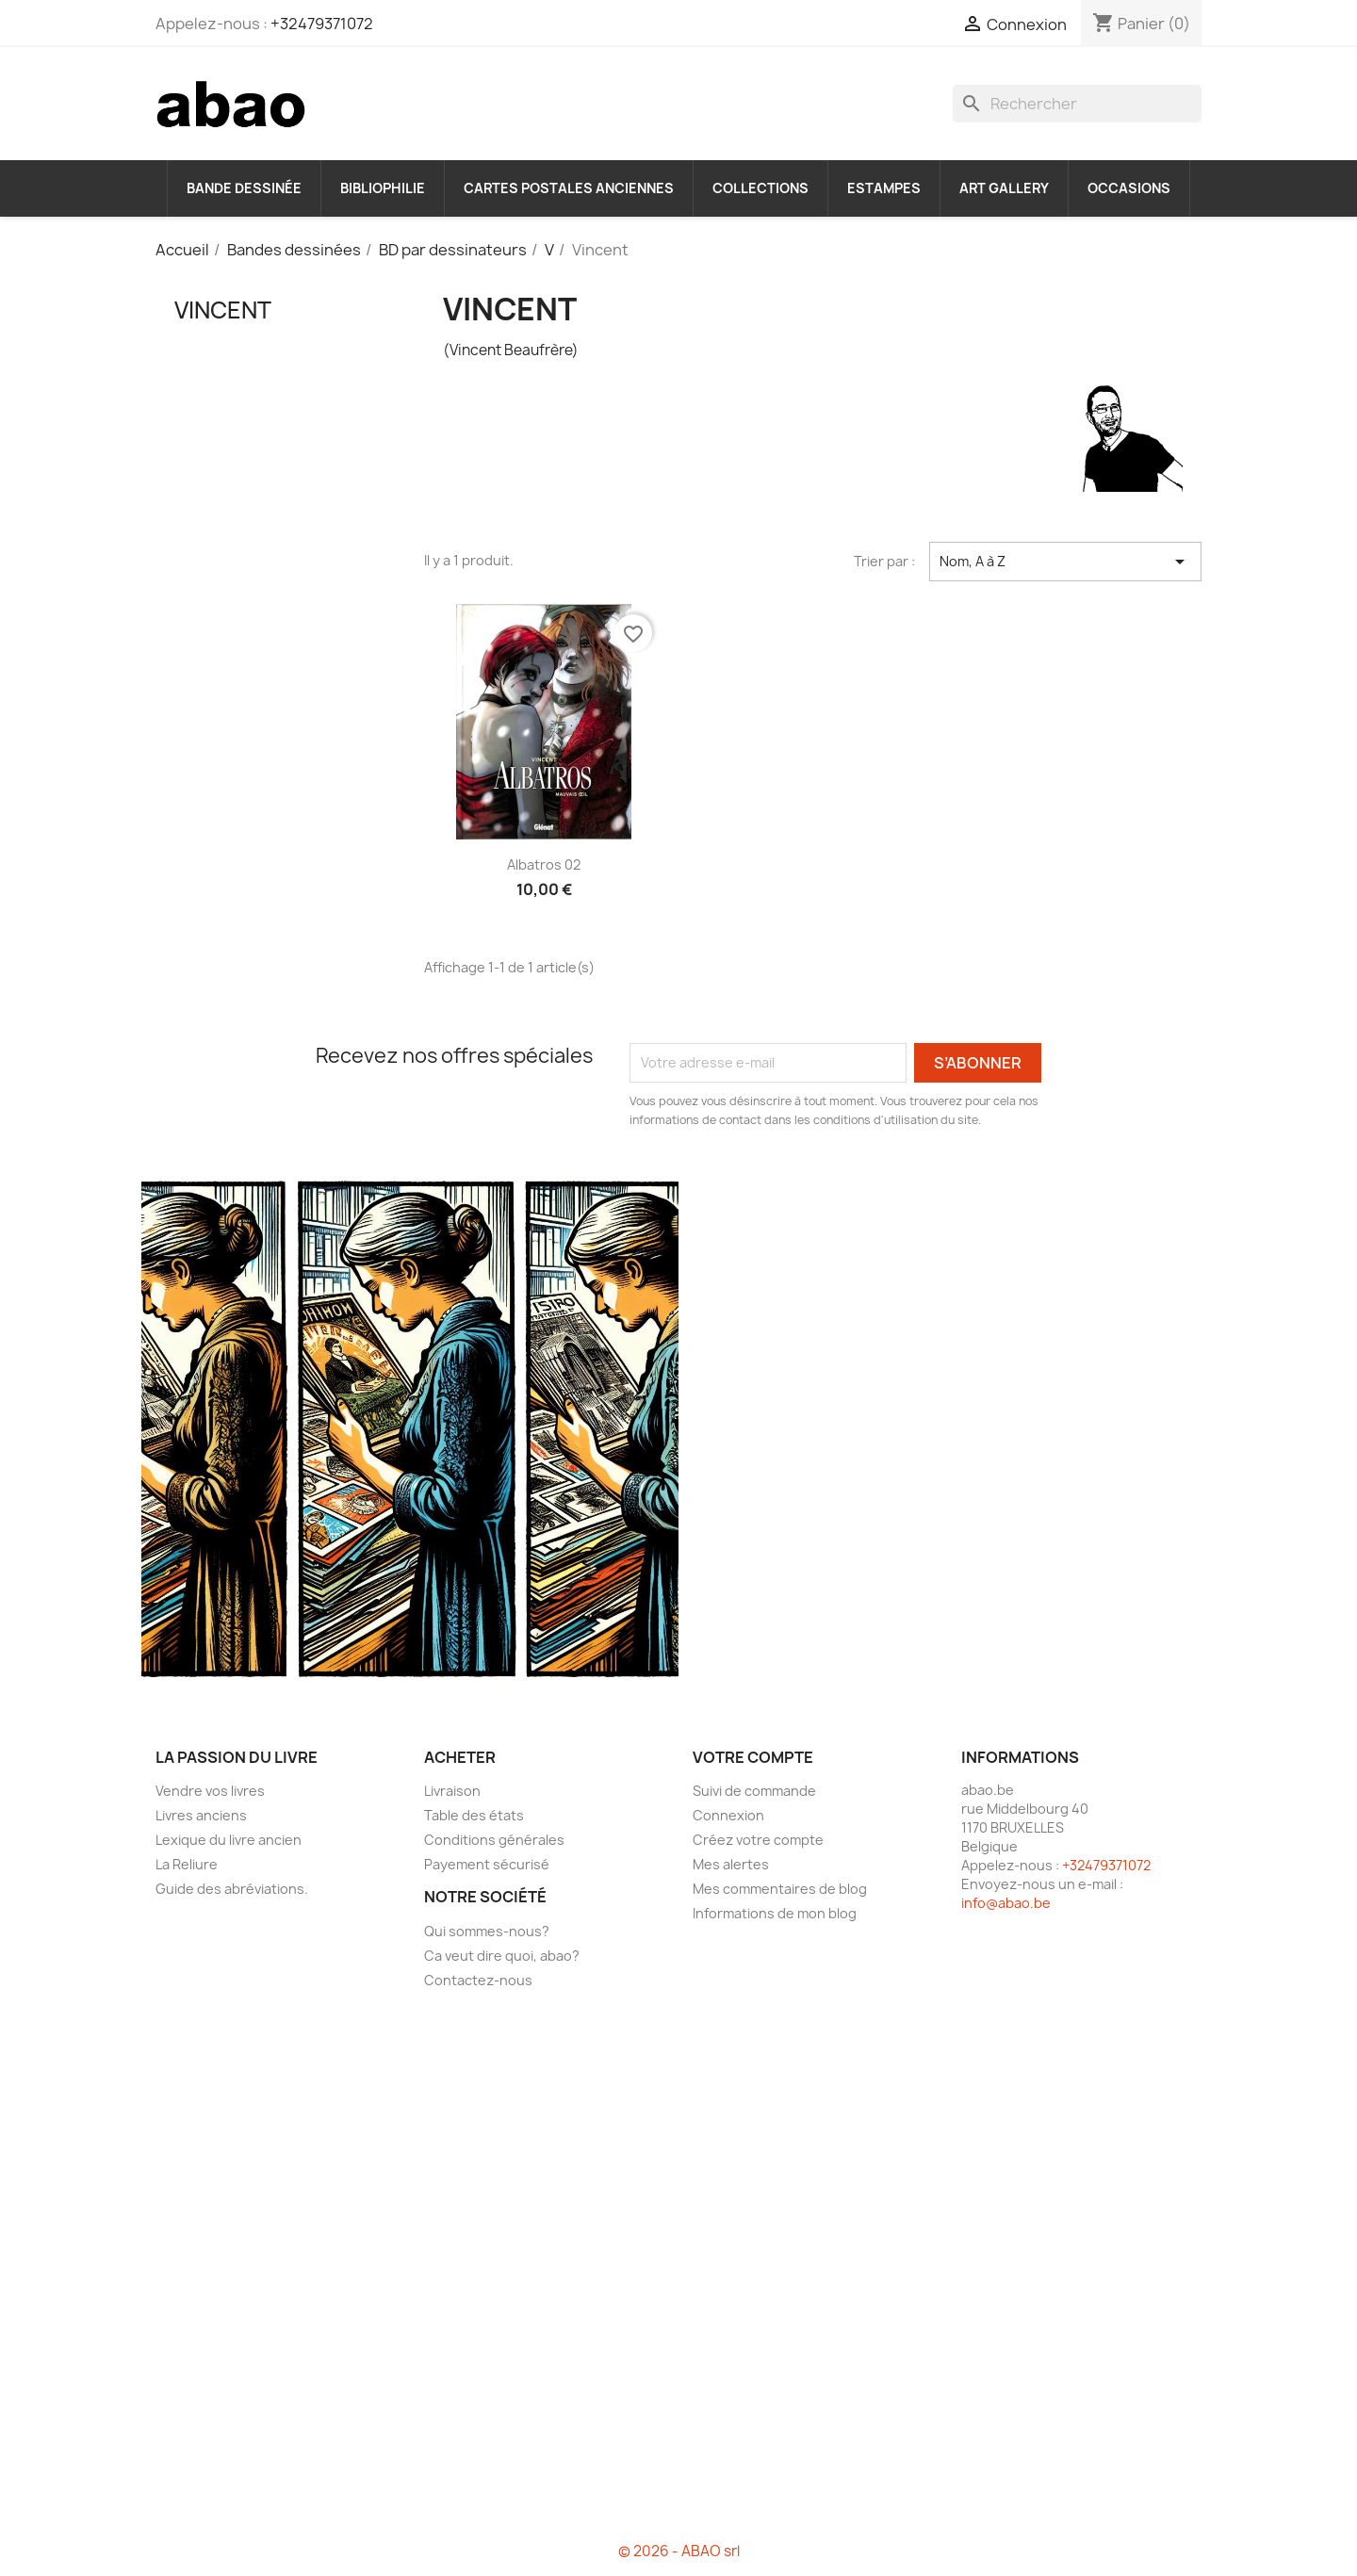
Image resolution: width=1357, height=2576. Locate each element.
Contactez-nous (478, 1980)
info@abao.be (1006, 1903)
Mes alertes (731, 1864)
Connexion (728, 1815)
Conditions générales (494, 1840)
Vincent (222, 310)
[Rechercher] (1077, 103)
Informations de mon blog (775, 1913)
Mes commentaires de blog (780, 1889)
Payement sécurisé (486, 1864)
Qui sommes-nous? (486, 1931)
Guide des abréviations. (231, 1889)
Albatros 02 (543, 864)
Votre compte (753, 1757)
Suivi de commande (754, 1791)
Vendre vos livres (210, 1791)
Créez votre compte (758, 1840)
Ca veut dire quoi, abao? (502, 1956)
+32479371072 (321, 23)
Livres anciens (201, 1815)
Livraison (452, 1791)
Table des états (474, 1815)
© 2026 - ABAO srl (679, 2551)
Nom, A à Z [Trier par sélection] (1065, 561)
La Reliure (186, 1864)
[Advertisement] (275, 668)
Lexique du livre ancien (228, 1840)
